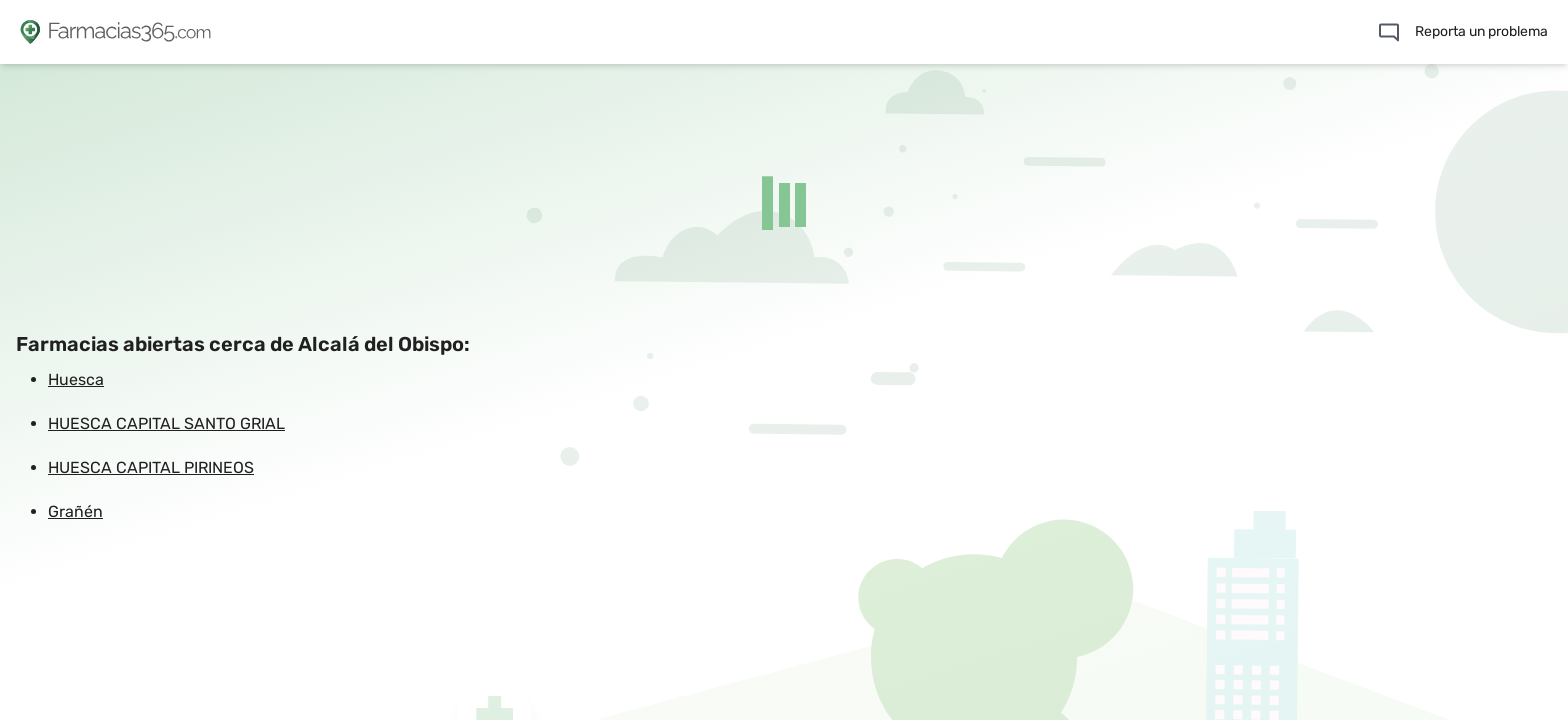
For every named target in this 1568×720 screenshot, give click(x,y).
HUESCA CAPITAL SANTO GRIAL (166, 423)
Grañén (75, 511)
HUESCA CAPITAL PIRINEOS (151, 467)
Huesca (76, 379)
